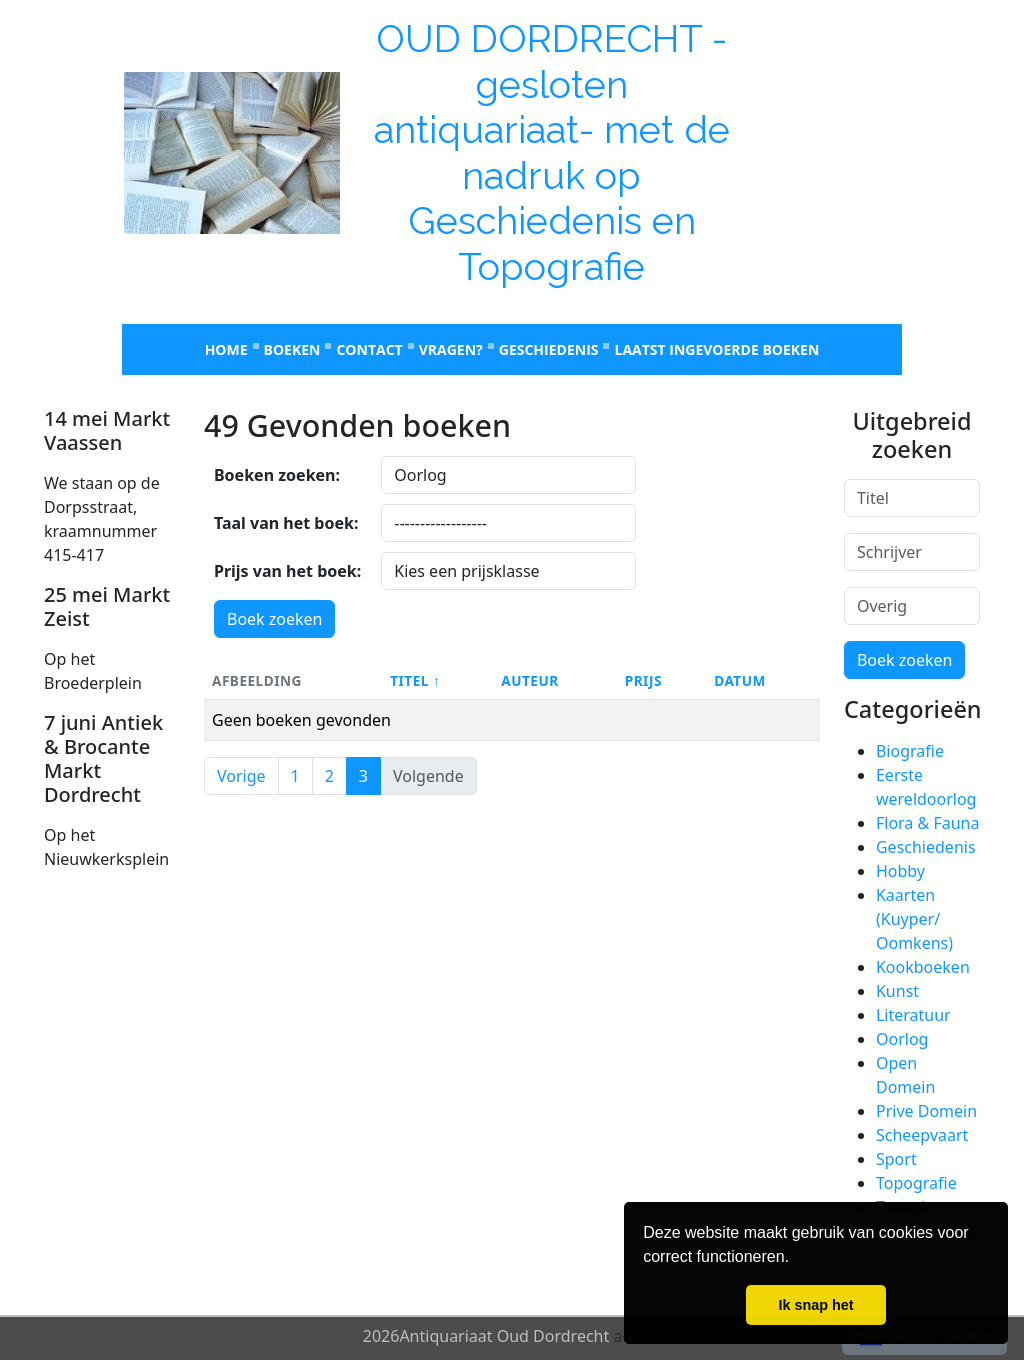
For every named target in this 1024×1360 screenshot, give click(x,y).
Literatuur (913, 1015)
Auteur (529, 680)
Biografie (910, 751)
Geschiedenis (549, 349)
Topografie (916, 1183)
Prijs (643, 680)
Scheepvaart (922, 1135)
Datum (740, 680)
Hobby (900, 871)
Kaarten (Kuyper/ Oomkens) (914, 919)
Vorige (241, 776)
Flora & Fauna (927, 823)
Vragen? (451, 349)
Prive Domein (926, 1111)
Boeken (292, 349)
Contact (369, 349)
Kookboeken (923, 967)
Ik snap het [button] (815, 1305)
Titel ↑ (415, 680)
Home (226, 349)
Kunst (897, 991)
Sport (896, 1159)
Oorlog (902, 1039)
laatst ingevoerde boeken (716, 349)
